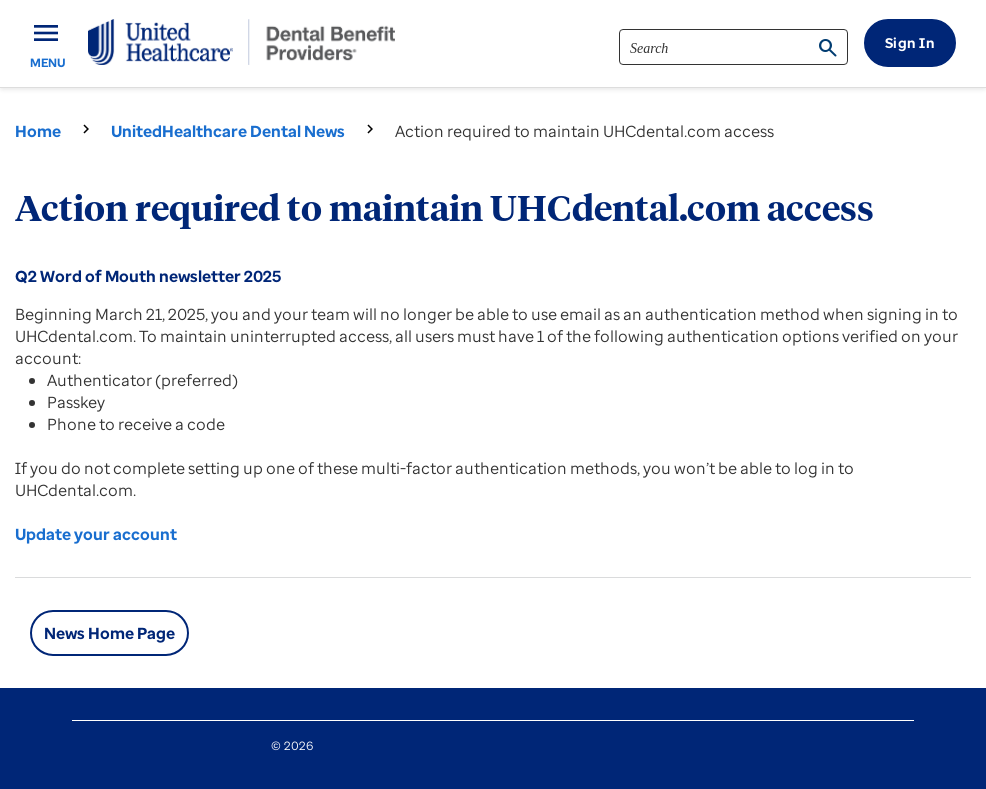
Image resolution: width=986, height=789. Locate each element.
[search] (733, 47)
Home (38, 131)
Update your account (96, 534)
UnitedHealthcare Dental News (228, 131)
